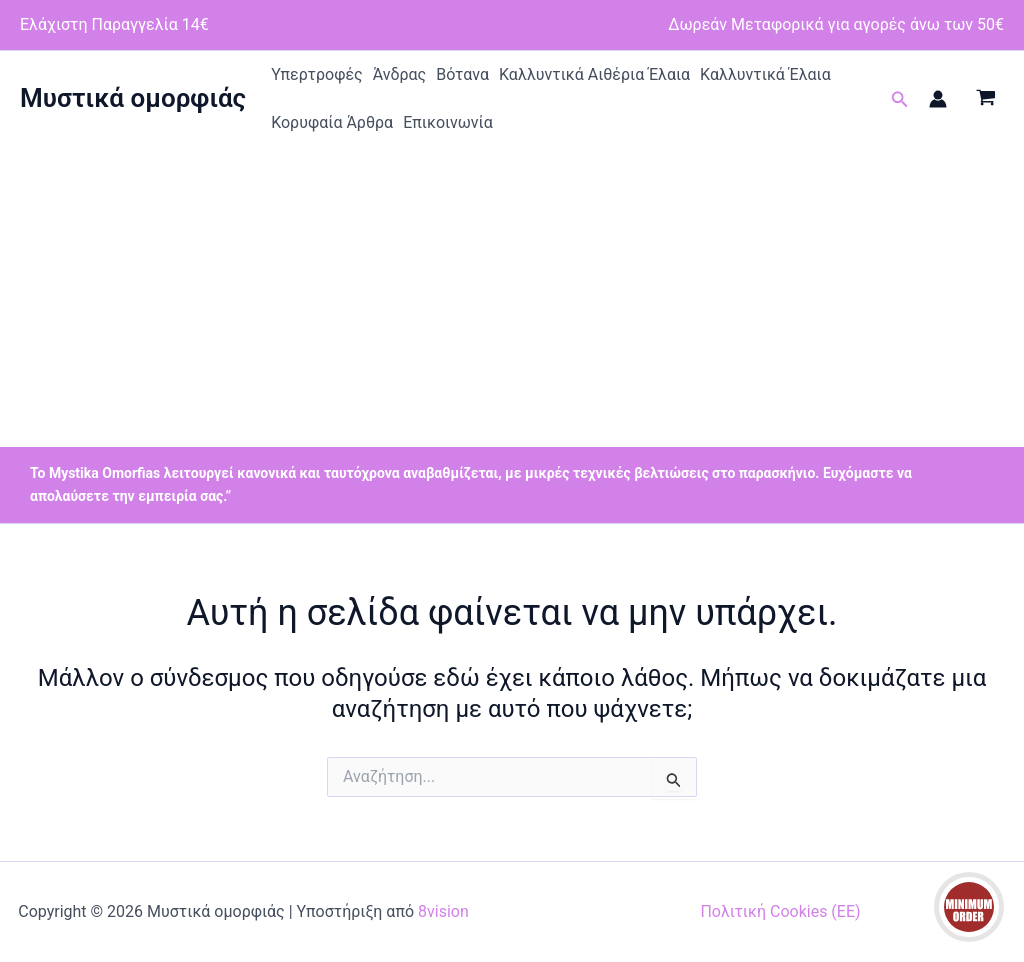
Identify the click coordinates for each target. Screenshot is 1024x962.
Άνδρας (400, 74)
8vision (443, 911)
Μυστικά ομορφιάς (133, 98)
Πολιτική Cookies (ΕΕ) (780, 911)
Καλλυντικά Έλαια (765, 74)
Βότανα (462, 74)
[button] (900, 99)
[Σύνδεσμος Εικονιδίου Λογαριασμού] (938, 99)
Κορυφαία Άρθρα (332, 122)
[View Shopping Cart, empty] (985, 99)
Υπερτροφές (317, 74)
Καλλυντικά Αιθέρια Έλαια (594, 74)
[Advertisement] (512, 297)
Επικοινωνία (448, 122)
